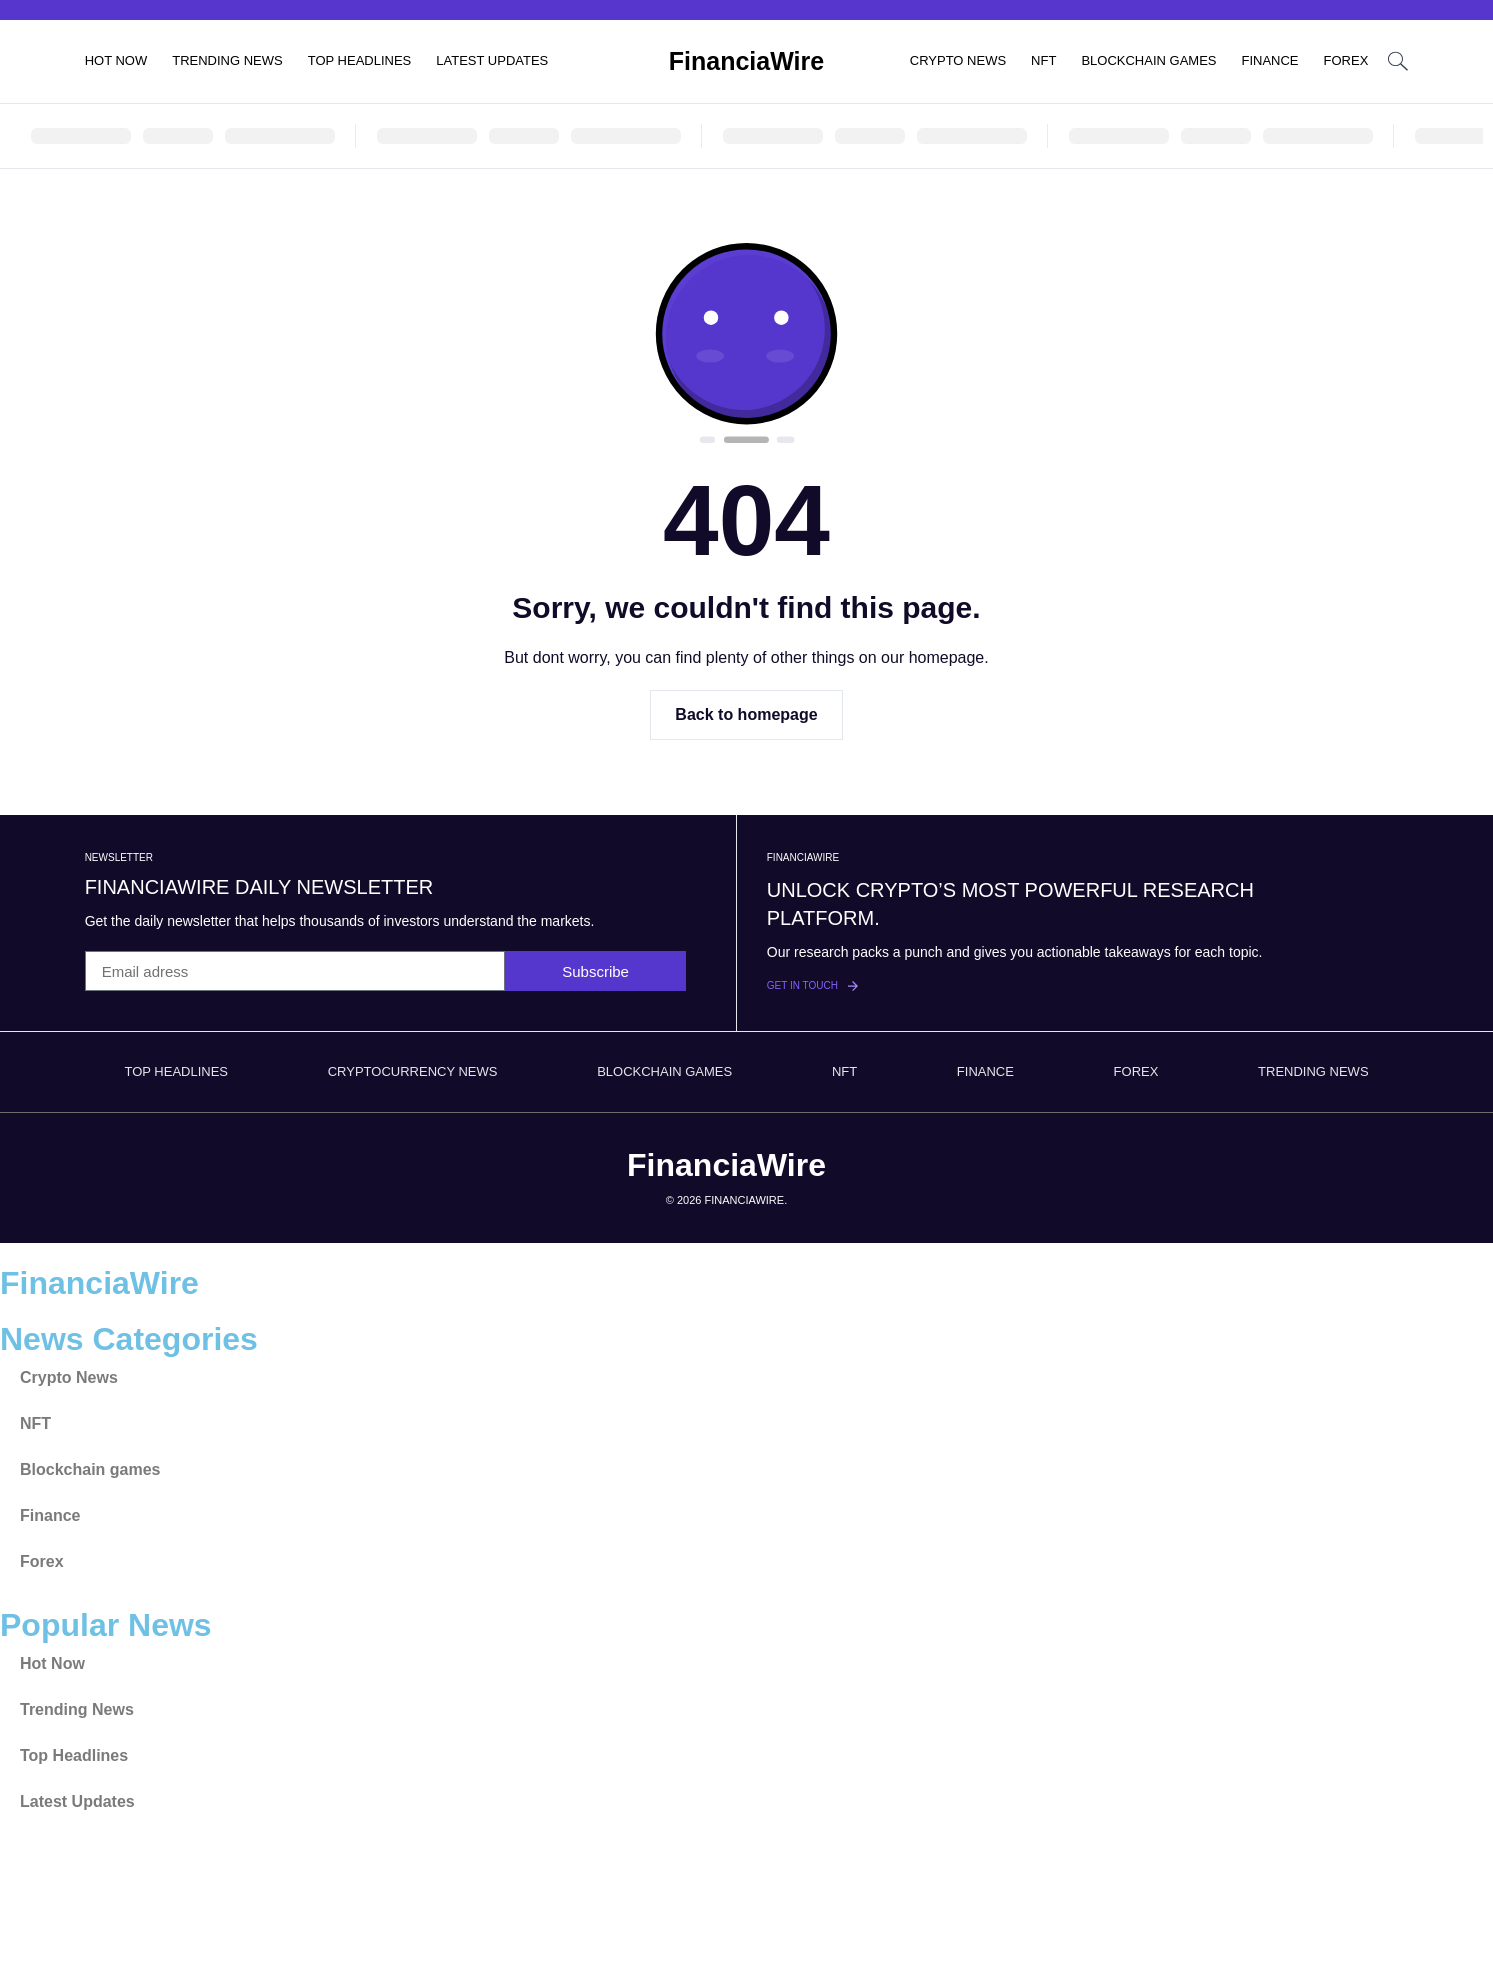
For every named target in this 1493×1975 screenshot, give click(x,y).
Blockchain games (1148, 60)
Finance (1269, 60)
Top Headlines (360, 60)
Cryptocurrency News (413, 1071)
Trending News (227, 60)
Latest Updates (492, 60)
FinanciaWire (746, 61)
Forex (1346, 60)
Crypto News (958, 60)
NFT (1043, 60)
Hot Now (116, 60)
